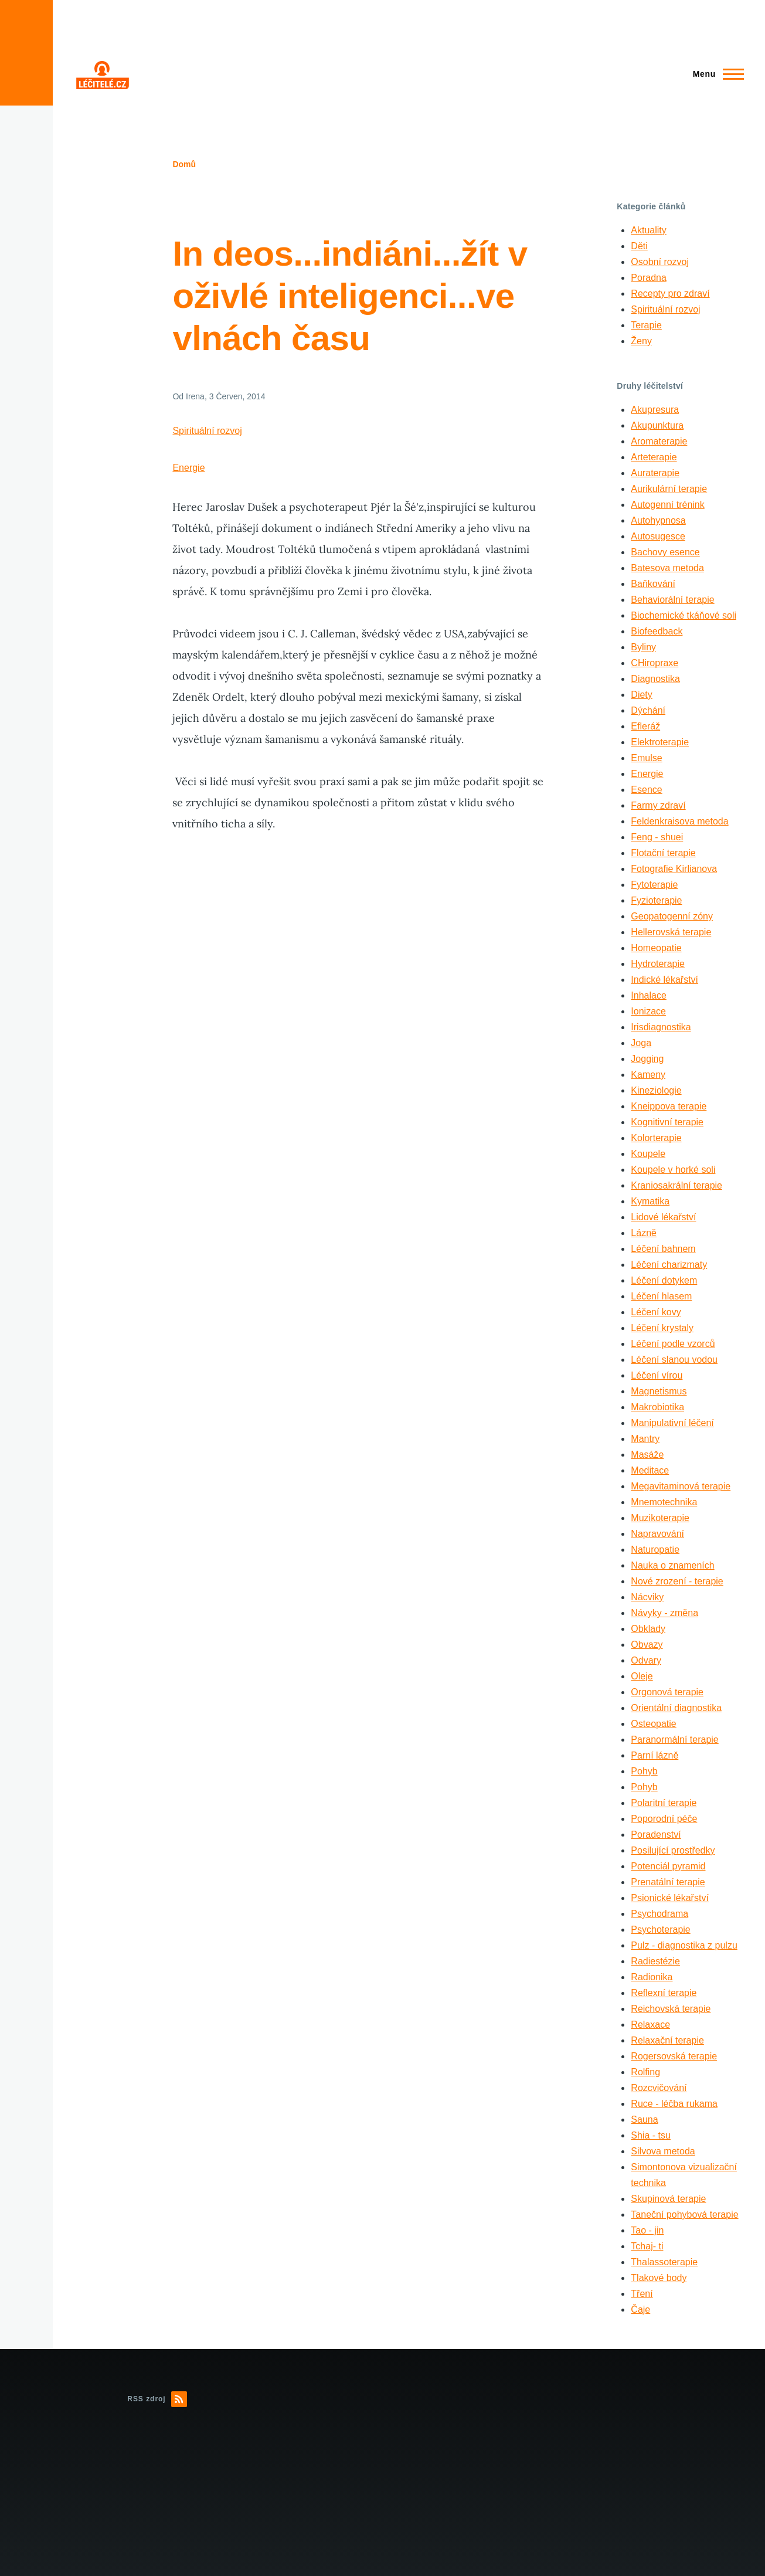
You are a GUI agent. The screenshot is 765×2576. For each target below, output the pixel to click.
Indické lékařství (664, 980)
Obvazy (646, 1645)
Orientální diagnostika (676, 1708)
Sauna (644, 2119)
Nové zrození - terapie (677, 1581)
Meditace (650, 1470)
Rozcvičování (658, 2088)
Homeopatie (656, 948)
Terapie (646, 325)
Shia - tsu (651, 2135)
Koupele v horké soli (673, 1170)
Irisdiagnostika (661, 1027)
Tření (641, 2294)
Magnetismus (658, 1391)
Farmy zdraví (658, 805)
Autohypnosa (658, 520)
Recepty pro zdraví (670, 293)
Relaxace (650, 2024)
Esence (646, 790)
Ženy (641, 341)
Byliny (643, 647)
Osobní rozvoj (660, 262)
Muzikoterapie (660, 1518)
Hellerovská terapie (671, 932)
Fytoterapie (654, 885)
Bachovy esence (665, 552)
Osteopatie (653, 1724)
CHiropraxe (654, 663)
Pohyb (644, 1771)
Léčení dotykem (664, 1280)
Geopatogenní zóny (672, 916)
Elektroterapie (660, 742)
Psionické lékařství (670, 1898)
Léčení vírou (656, 1375)
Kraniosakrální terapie (676, 1185)
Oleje (641, 1676)
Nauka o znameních (672, 1565)
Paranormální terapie (674, 1740)
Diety (641, 695)
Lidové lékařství (663, 1217)
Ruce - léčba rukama (674, 2104)
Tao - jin (647, 2230)
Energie (188, 468)
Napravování (657, 1534)
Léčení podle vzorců (673, 1344)
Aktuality (648, 230)
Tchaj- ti (647, 2246)
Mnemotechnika (664, 1502)
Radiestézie (655, 1961)
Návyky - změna (664, 1613)
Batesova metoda (667, 568)
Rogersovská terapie (674, 2056)
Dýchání (648, 710)
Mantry (645, 1439)
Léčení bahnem (663, 1249)
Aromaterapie (659, 441)
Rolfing (645, 2072)
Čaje (640, 2309)
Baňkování (653, 584)
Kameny (648, 1075)
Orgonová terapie (667, 1692)
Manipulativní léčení (672, 1423)
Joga (641, 1043)
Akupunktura (657, 425)
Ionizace (648, 1011)
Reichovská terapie (670, 2009)
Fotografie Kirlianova (674, 869)
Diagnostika (655, 679)
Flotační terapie (663, 853)
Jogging (647, 1059)
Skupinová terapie (668, 2199)
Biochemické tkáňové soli (683, 615)
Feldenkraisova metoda (679, 821)
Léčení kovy (656, 1312)
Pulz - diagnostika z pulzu (684, 1945)
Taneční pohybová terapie (684, 2214)
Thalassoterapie (664, 2262)
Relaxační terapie (667, 2040)
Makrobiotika (657, 1407)
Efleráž (645, 726)
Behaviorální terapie (672, 600)
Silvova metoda (663, 2151)
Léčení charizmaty (669, 1265)
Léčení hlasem (661, 1296)
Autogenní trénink (667, 505)
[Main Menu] (714, 73)
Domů (184, 164)
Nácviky (647, 1597)
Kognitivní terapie (667, 1122)
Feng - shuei (657, 837)
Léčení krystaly (662, 1328)
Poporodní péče (664, 1819)
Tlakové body (658, 2278)
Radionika (651, 1977)
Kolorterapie (656, 1138)
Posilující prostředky (673, 1850)
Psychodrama (659, 1914)
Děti (639, 246)
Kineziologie (656, 1090)
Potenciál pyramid (668, 1866)
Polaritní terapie (663, 1803)
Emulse (646, 758)
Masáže (647, 1455)
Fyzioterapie (656, 900)
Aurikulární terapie (669, 489)
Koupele (648, 1154)
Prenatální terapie (668, 1882)
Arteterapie (653, 457)
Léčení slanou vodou (674, 1360)
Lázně (644, 1233)
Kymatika (650, 1201)
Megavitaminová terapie (680, 1486)
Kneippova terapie (668, 1106)
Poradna (649, 278)
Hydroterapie (658, 964)
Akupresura (655, 410)
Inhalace (649, 995)
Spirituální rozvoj (207, 431)
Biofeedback (656, 631)
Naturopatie (655, 1550)
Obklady (648, 1629)
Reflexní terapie (663, 1993)
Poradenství (656, 1834)
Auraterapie (655, 473)
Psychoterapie (660, 1929)
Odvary (646, 1660)
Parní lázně (654, 1755)
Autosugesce (658, 536)
